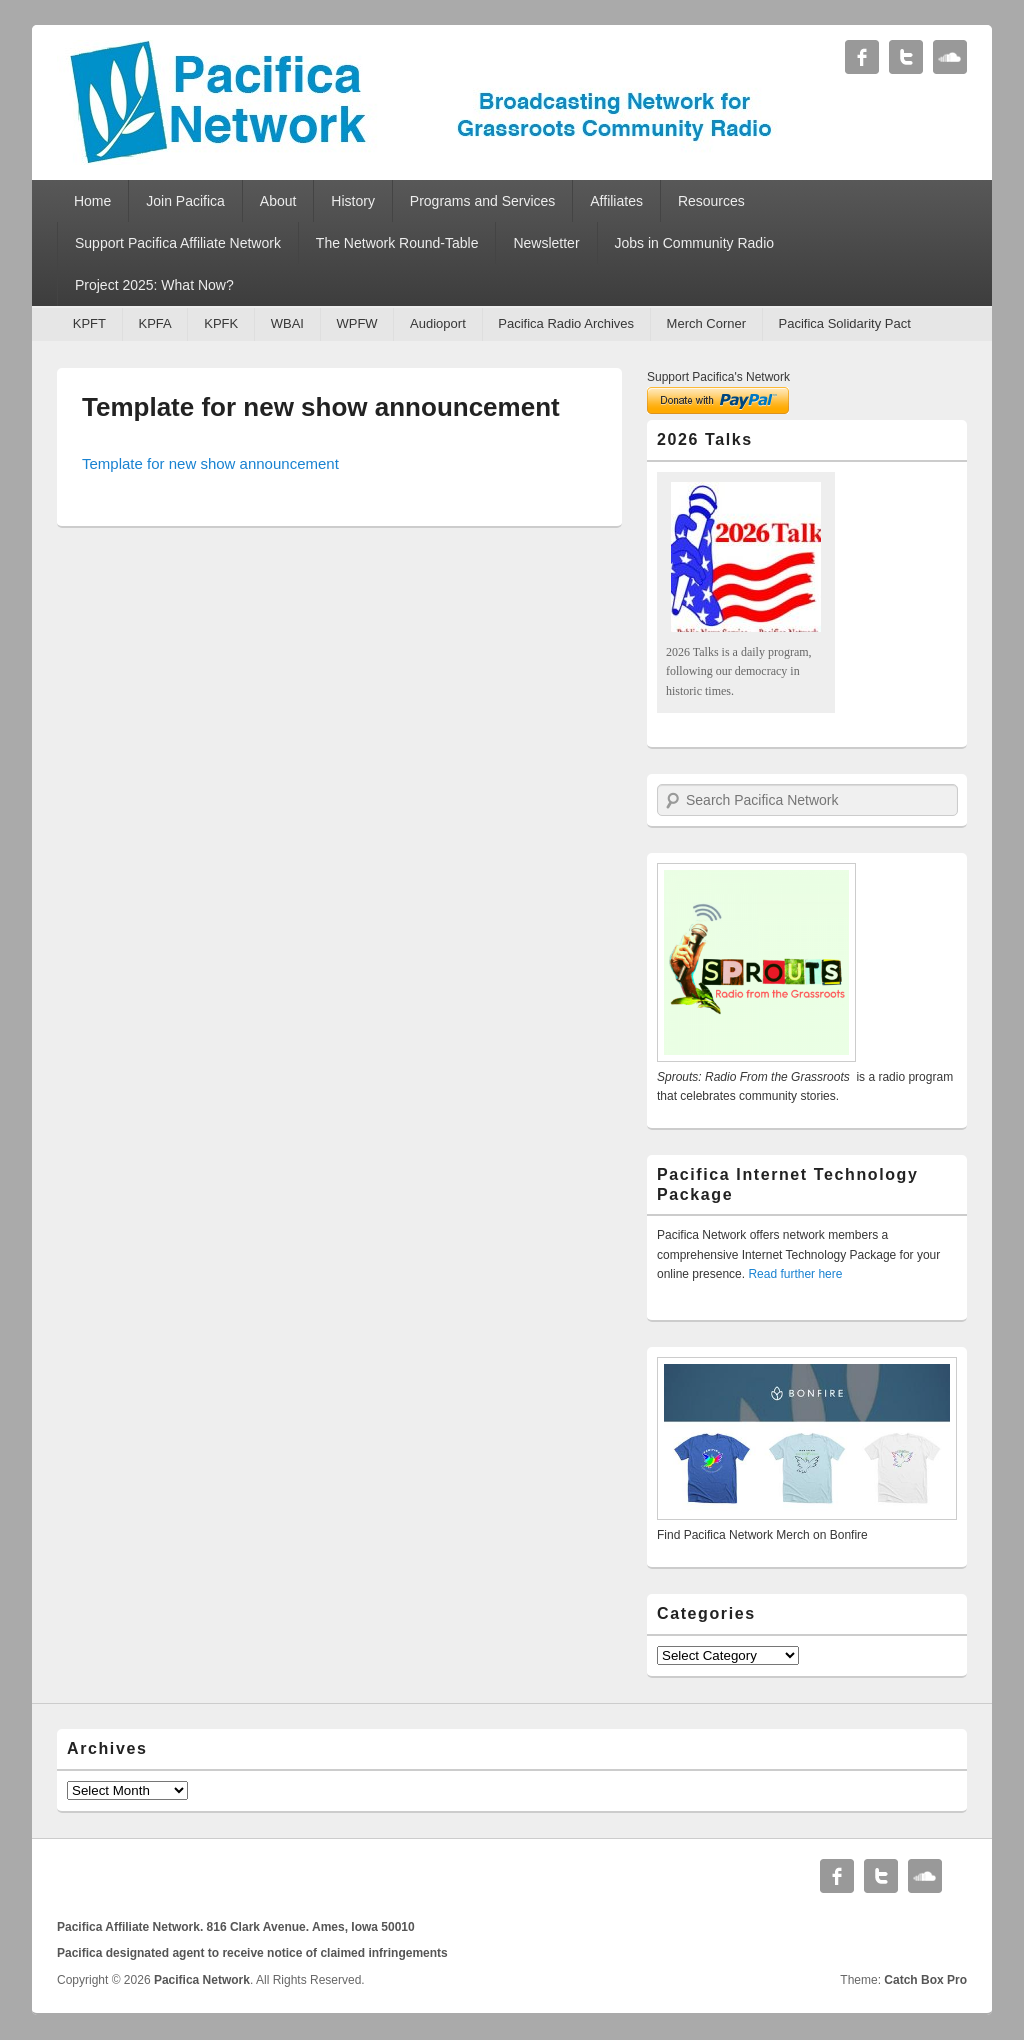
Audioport (438, 323)
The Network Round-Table (397, 243)
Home (92, 201)
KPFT (89, 323)
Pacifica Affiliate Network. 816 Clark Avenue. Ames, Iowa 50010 (236, 1927)
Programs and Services (483, 201)
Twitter (906, 57)
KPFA (154, 323)
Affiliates (616, 201)
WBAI (287, 323)
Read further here (795, 1274)
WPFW (356, 323)
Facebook (862, 57)
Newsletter (546, 243)
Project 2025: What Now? (154, 285)
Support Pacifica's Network (718, 377)
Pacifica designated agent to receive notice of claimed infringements (252, 1953)
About (278, 201)
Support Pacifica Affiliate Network (178, 243)
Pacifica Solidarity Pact (845, 323)
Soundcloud (950, 57)
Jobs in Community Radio (695, 243)
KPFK (221, 323)
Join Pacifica (185, 201)
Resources (711, 201)
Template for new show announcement (321, 407)
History (353, 201)
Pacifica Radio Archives (566, 323)
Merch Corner (706, 323)
